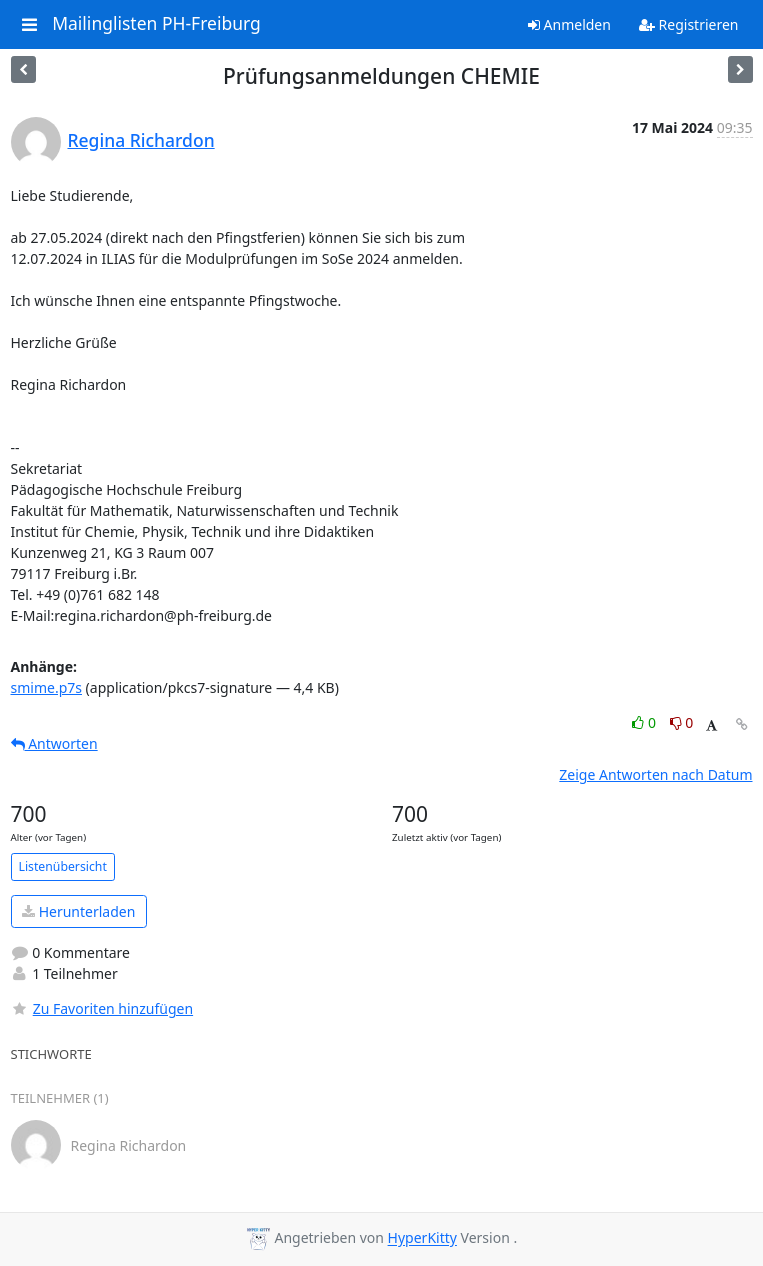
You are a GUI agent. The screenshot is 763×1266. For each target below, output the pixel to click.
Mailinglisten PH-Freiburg (156, 24)
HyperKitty (422, 1238)
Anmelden (569, 24)
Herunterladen (78, 911)
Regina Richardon (141, 140)
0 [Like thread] (645, 722)
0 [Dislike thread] (682, 722)
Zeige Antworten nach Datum (655, 774)
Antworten (54, 743)
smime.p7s (46, 687)
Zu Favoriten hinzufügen (102, 1008)
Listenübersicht (63, 866)
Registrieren (689, 24)
